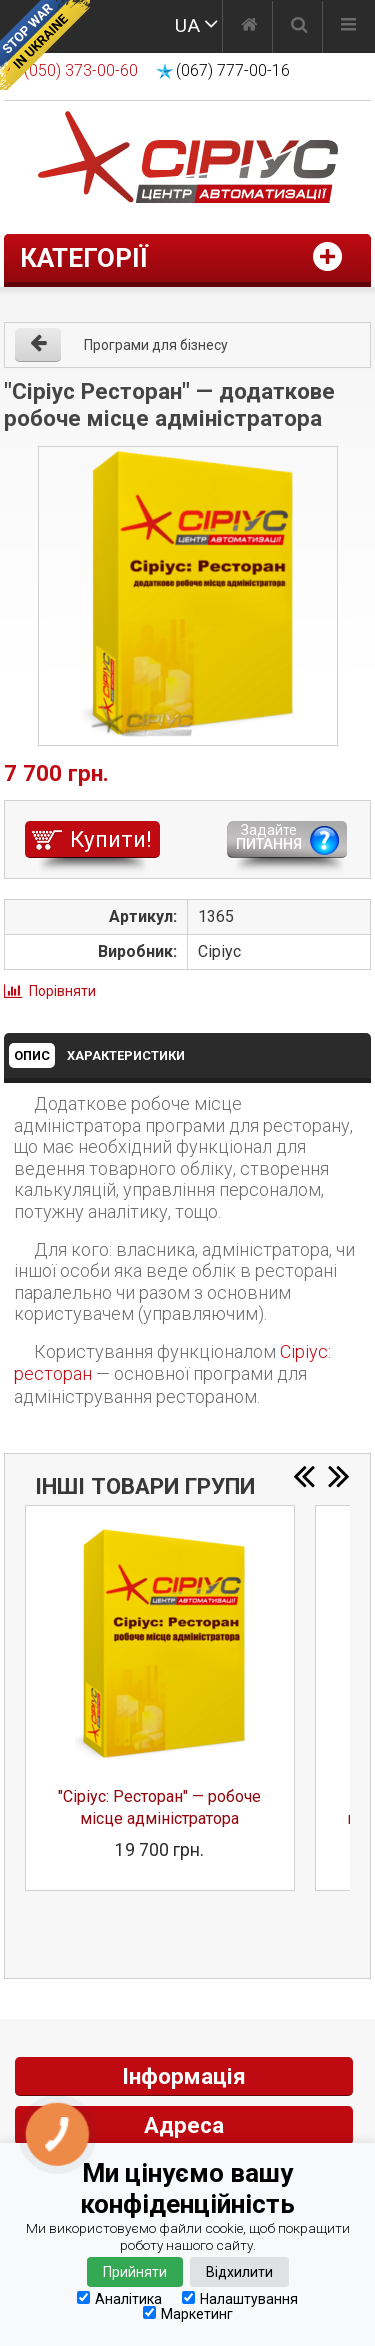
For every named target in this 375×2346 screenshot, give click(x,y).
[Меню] (348, 27)
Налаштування (240, 2298)
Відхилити (239, 2272)
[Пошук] (299, 27)
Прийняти (135, 2272)
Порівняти (62, 991)
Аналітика (119, 2298)
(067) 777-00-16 (233, 70)
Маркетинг (188, 2313)
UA (187, 25)
